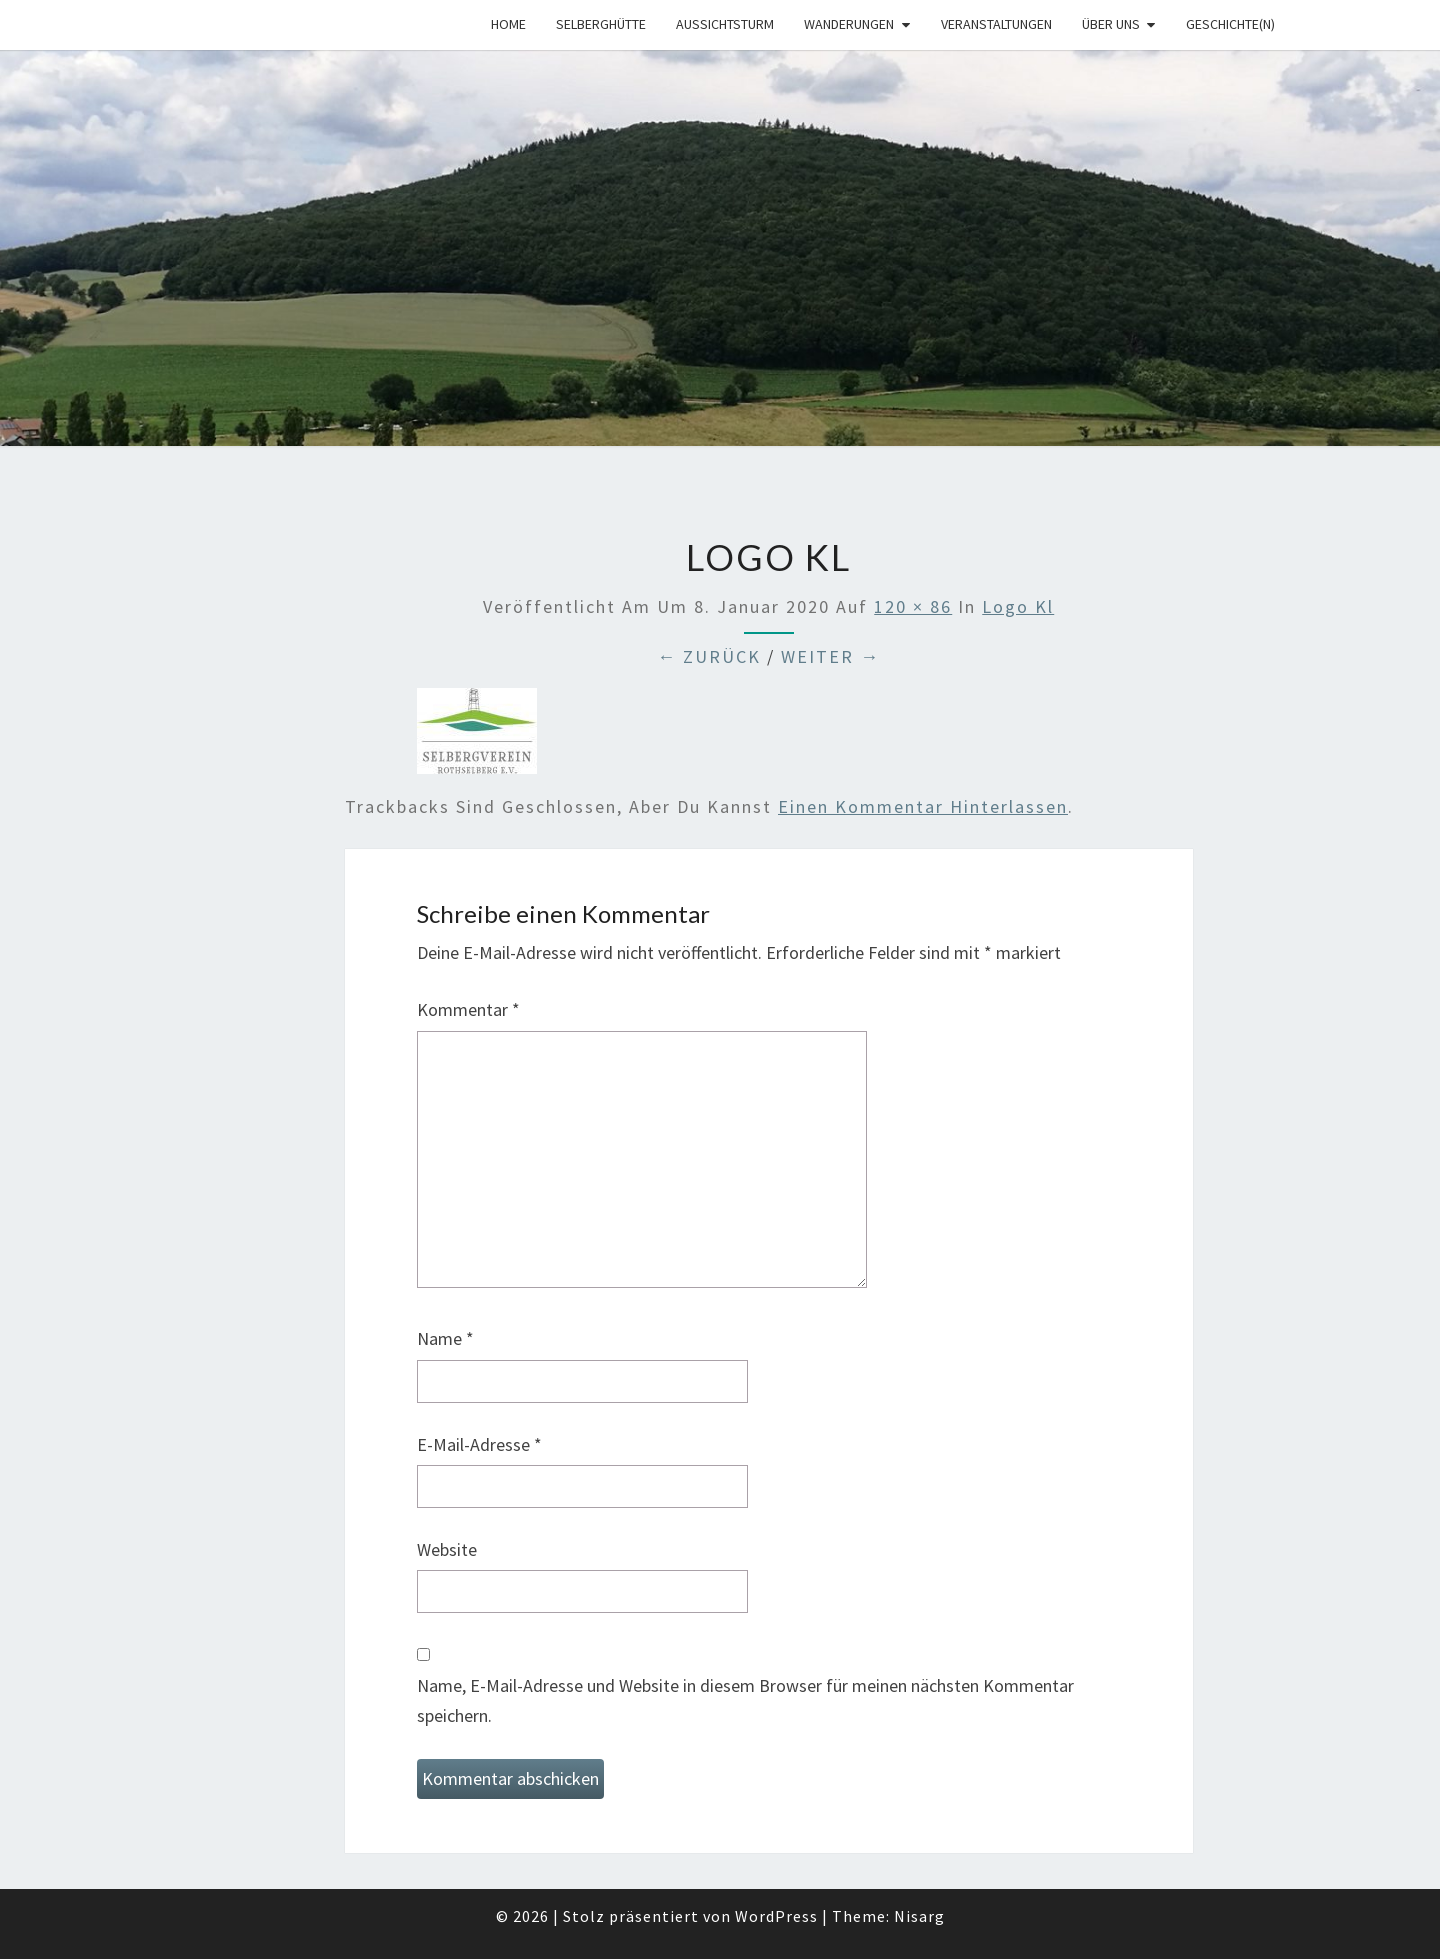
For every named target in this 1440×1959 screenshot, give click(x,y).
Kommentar (468, 1009)
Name (445, 1338)
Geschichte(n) (1230, 24)
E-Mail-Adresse (479, 1444)
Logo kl (1018, 606)
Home (508, 24)
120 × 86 (913, 606)
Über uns (1111, 24)
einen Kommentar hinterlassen (923, 806)
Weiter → (830, 656)
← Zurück (709, 656)
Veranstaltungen (996, 24)
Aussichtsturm (725, 24)
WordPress (776, 1916)
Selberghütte (601, 24)
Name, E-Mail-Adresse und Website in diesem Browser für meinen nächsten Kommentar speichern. (745, 1701)
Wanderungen (849, 24)
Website (447, 1549)
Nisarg (919, 1916)
